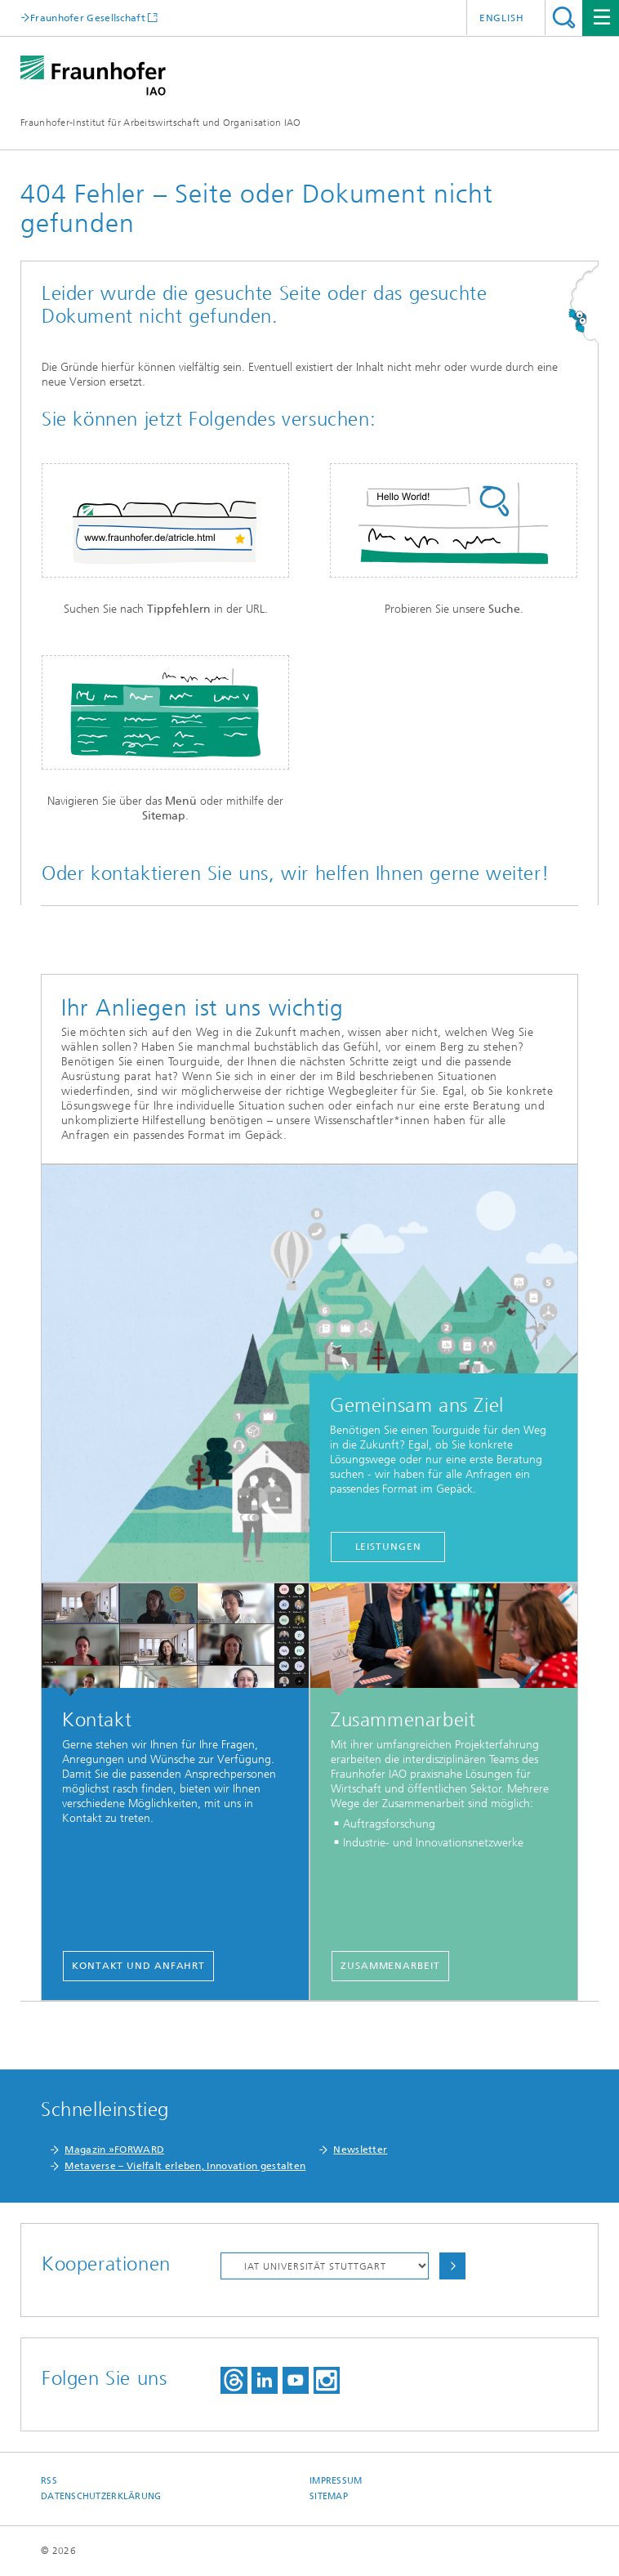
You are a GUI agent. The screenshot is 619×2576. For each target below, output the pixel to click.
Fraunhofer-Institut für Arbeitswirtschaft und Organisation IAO (160, 122)
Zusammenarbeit (390, 1965)
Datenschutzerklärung (101, 2496)
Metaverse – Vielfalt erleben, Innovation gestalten (185, 2166)
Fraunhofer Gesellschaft (87, 17)
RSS (49, 2481)
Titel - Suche (564, 17)
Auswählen (452, 2265)
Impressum (336, 2481)
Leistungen (388, 1546)
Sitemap (329, 2496)
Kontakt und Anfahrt (138, 1965)
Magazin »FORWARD (114, 2149)
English (501, 18)
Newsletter (360, 2149)
